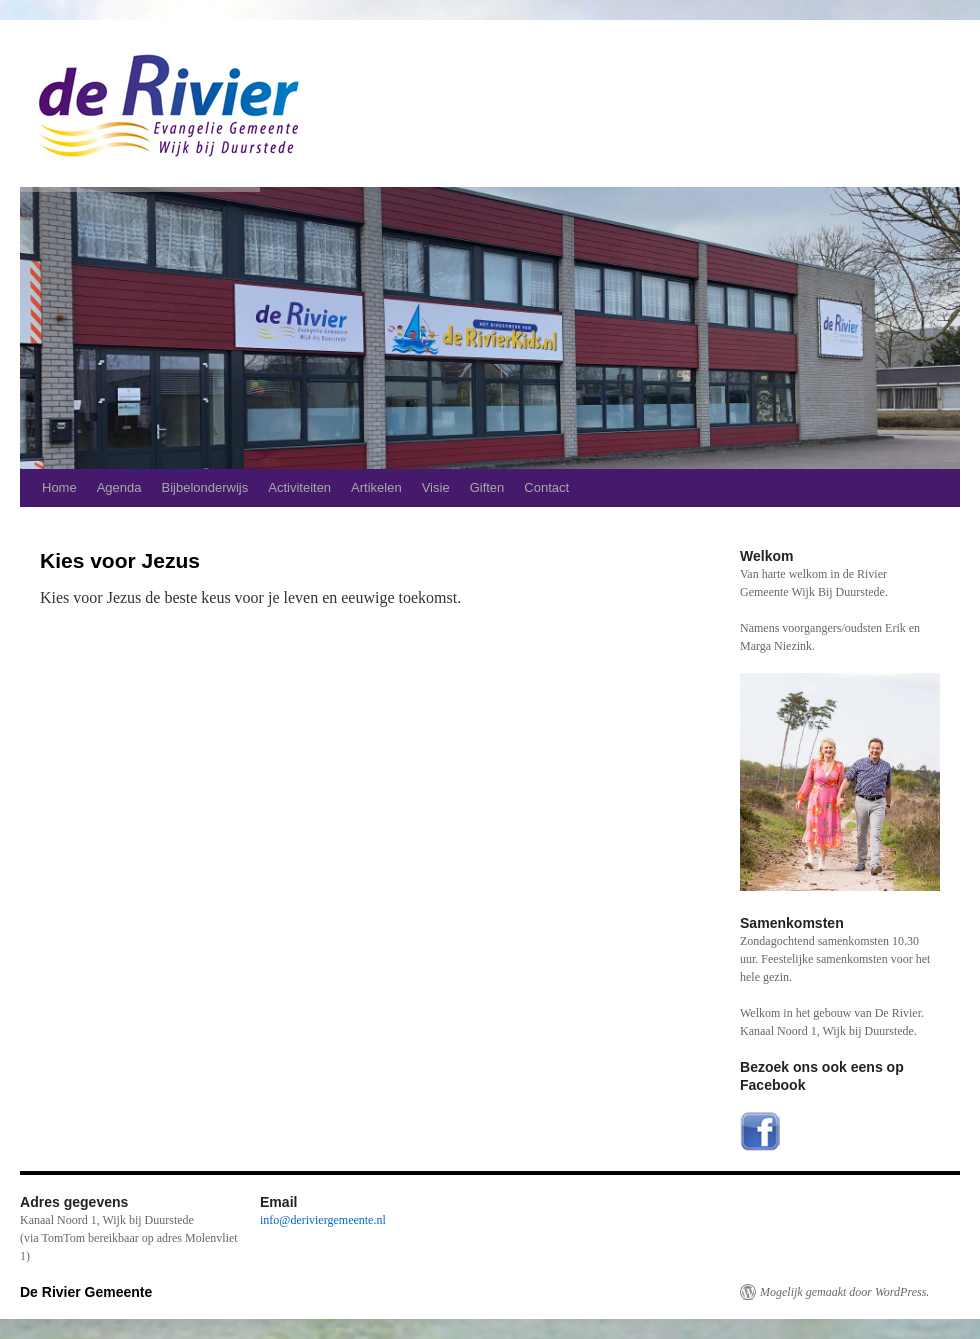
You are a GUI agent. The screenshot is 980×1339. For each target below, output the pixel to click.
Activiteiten (299, 487)
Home (59, 487)
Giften (487, 487)
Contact (546, 487)
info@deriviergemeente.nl (323, 1220)
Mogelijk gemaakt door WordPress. (844, 1292)
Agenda (119, 487)
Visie (436, 487)
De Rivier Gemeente (86, 1292)
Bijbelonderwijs (205, 487)
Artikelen (376, 487)
